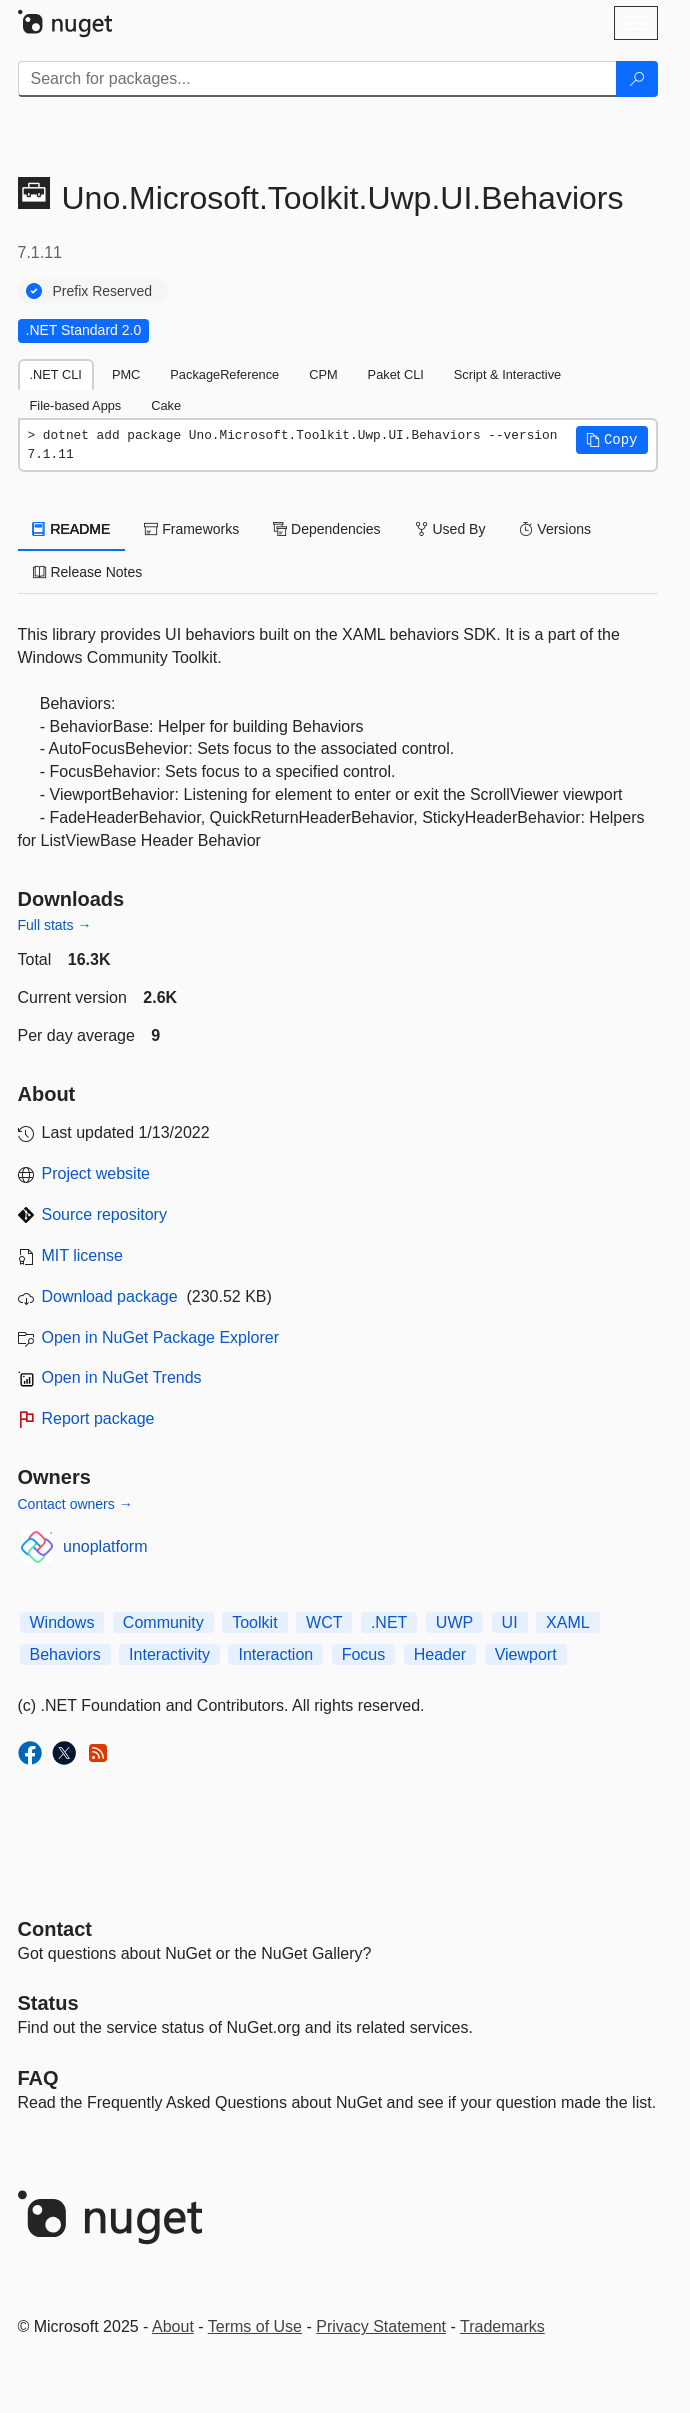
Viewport (526, 1654)
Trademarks (502, 2326)
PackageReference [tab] (224, 374)
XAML (568, 1622)
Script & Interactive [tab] (507, 374)
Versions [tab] (555, 529)
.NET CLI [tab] (56, 374)
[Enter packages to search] (317, 79)
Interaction (275, 1654)
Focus (364, 1654)
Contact (55, 1929)
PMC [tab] (126, 374)
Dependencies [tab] (326, 529)
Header (440, 1654)
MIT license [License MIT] (83, 1255)
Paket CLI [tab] (396, 374)
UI (510, 1622)
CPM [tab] (323, 374)
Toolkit (254, 1622)
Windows (62, 1622)
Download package (110, 1296)
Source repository (104, 1214)
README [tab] (72, 529)
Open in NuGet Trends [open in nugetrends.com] (122, 1377)
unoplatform (105, 1546)
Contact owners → (75, 1504)
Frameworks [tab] (191, 529)
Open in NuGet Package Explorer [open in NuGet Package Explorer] (160, 1337)
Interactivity (169, 1654)
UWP (454, 1622)
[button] (612, 440)
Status (48, 2003)
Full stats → (55, 925)
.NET (389, 1622)
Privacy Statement (381, 2326)
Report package (98, 1418)
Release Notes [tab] (88, 572)
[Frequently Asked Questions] (38, 2078)
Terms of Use (255, 2326)
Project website (96, 1173)
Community (163, 1622)
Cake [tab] (166, 405)
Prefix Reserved (103, 291)
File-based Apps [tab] (76, 405)
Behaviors (65, 1654)
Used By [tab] (450, 529)
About (173, 2326)
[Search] (637, 79)
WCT (324, 1622)
